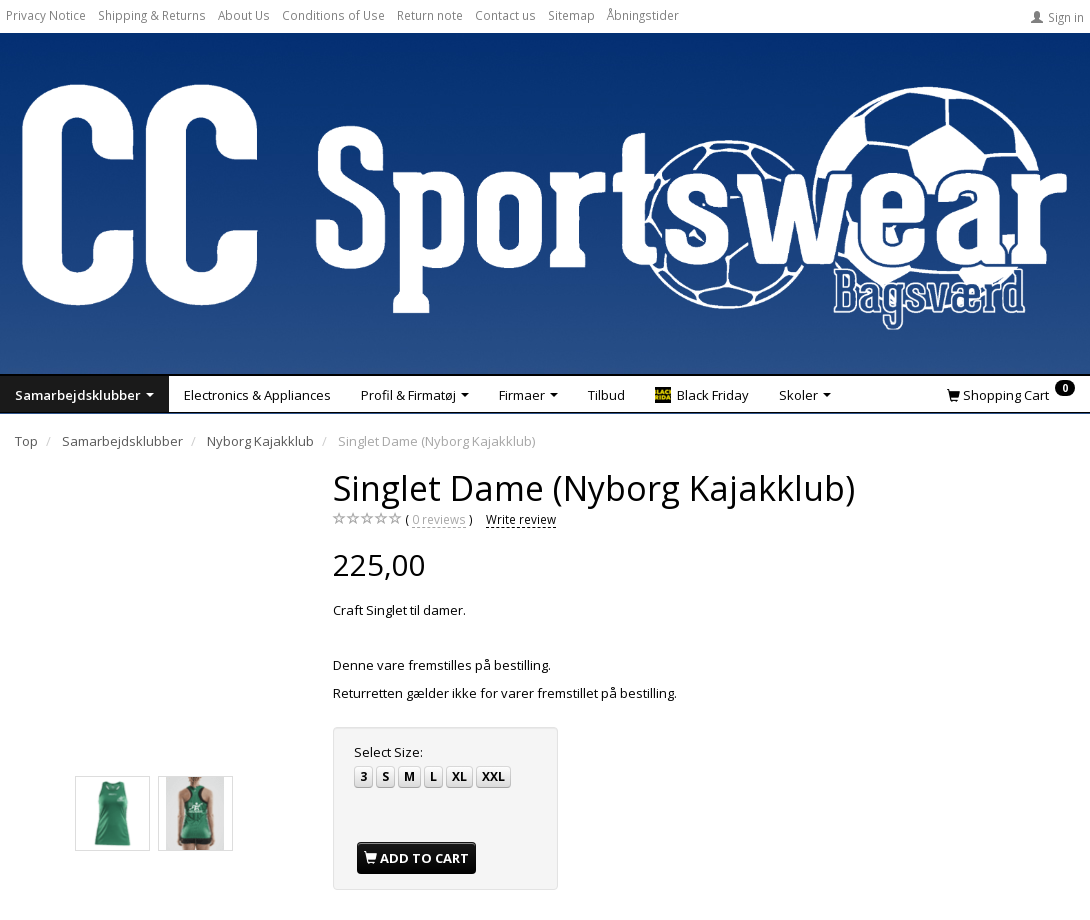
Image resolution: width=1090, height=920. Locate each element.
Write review (521, 519)
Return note (430, 15)
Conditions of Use (333, 15)
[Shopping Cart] (1011, 394)
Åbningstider (643, 15)
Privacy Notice (46, 15)
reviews (439, 519)
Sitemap (571, 15)
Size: (388, 752)
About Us (244, 15)
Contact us (505, 15)
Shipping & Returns (152, 15)
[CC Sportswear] (545, 207)
